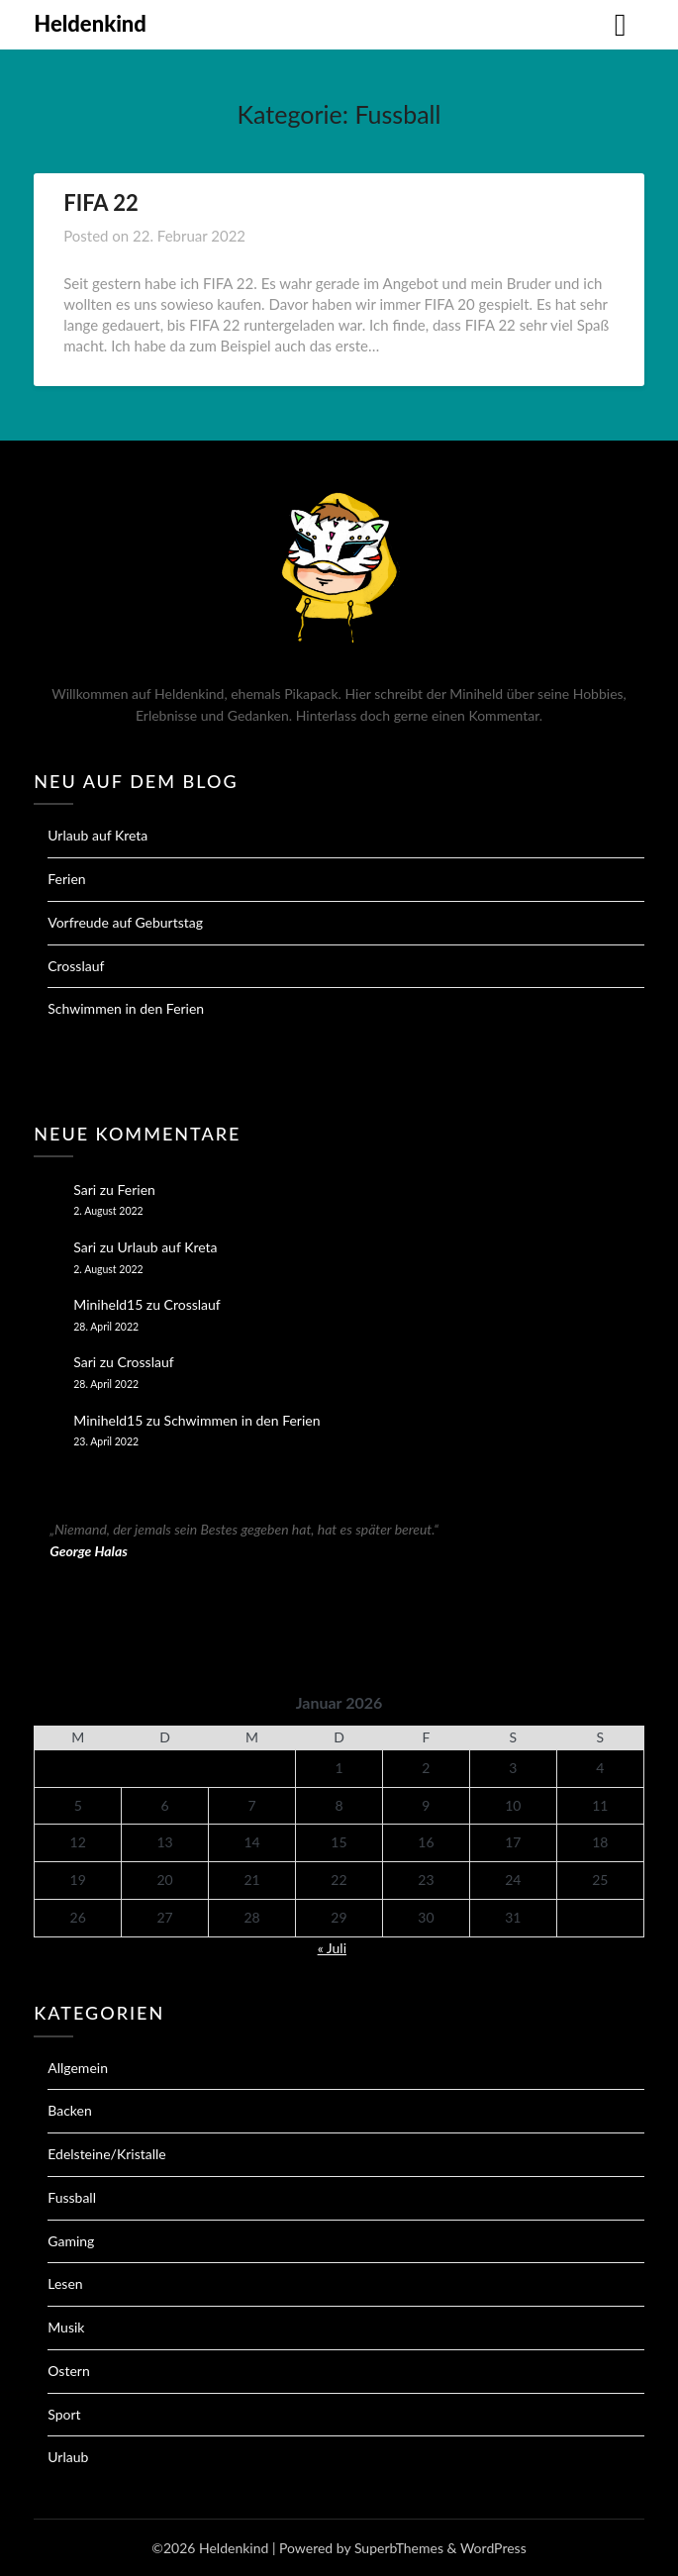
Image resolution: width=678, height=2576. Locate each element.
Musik (66, 2327)
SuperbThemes (398, 2547)
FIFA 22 (101, 202)
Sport (64, 2414)
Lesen (65, 2283)
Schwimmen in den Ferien (126, 1008)
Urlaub (68, 2456)
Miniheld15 (108, 1304)
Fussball (72, 2197)
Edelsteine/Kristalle (106, 2153)
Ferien (66, 878)
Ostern (68, 2370)
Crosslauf (76, 965)
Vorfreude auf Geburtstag (125, 922)
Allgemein (78, 2067)
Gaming (71, 2240)
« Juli (332, 1947)
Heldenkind (90, 23)
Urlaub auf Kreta (97, 835)
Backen (70, 2110)
